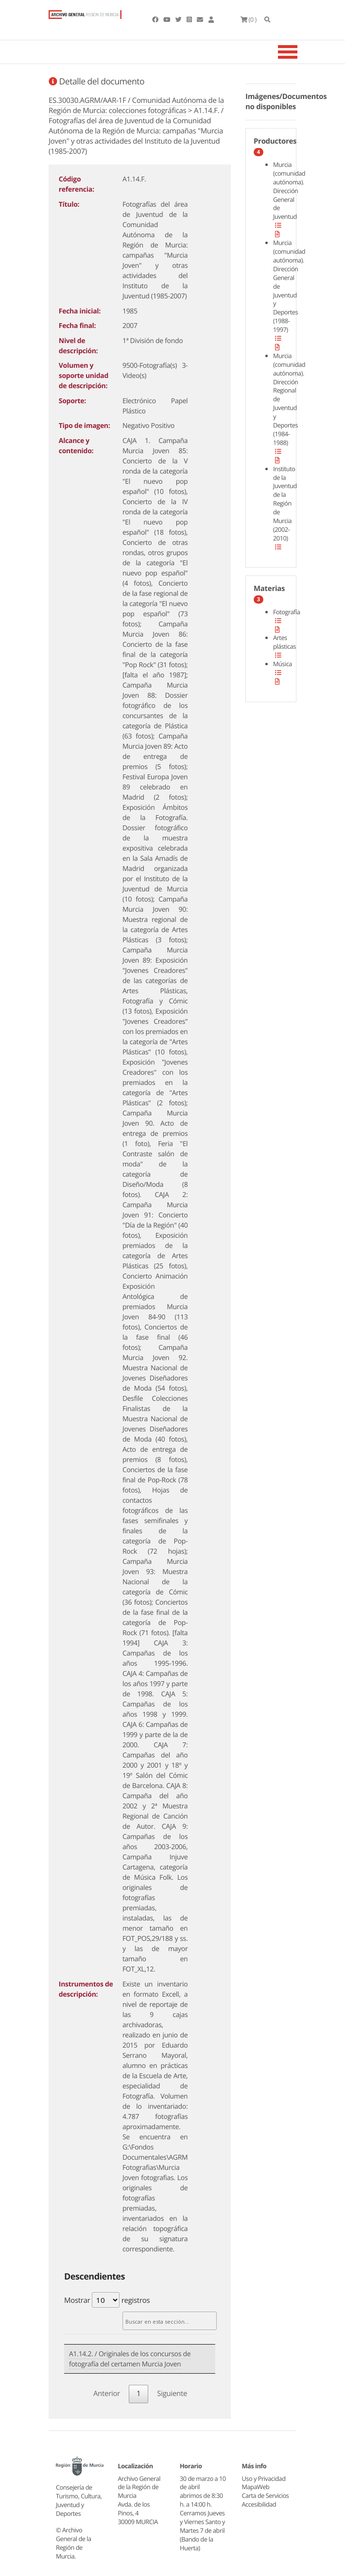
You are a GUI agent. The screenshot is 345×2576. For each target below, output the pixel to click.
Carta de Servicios (265, 2495)
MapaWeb (256, 2486)
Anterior (106, 2393)
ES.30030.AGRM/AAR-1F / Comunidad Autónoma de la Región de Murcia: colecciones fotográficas (136, 105)
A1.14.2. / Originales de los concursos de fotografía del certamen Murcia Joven (129, 2359)
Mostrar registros (107, 2300)
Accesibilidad (259, 2504)
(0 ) (249, 19)
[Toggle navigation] (299, 52)
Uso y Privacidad (264, 2478)
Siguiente (172, 2393)
